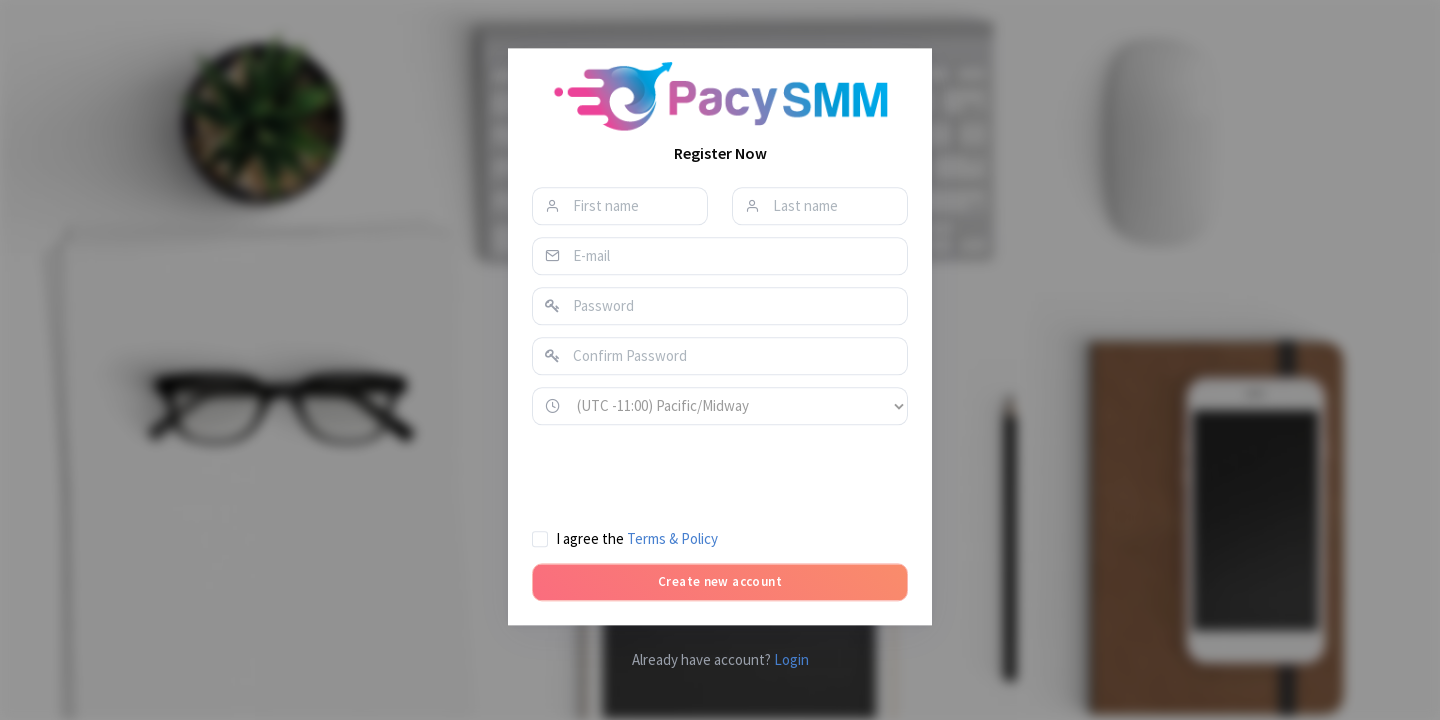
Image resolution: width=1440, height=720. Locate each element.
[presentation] (684, 476)
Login (791, 659)
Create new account (720, 581)
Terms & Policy (672, 538)
